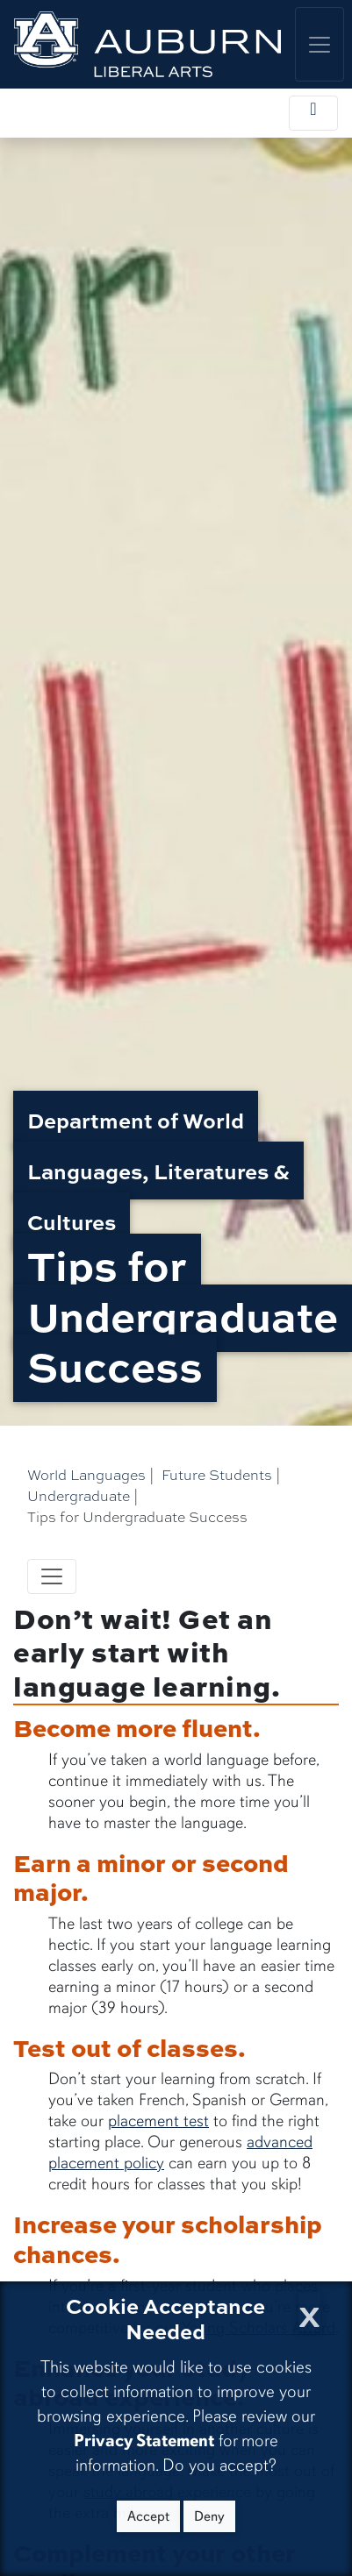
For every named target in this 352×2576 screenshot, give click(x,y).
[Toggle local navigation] (313, 113)
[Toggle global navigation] (319, 44)
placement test (158, 2120)
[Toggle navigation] (51, 1576)
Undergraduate (78, 1495)
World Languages (86, 1474)
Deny (209, 2516)
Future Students (217, 1474)
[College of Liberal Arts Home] (147, 44)
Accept (148, 2516)
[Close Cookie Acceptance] (309, 2311)
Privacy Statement (144, 2440)
